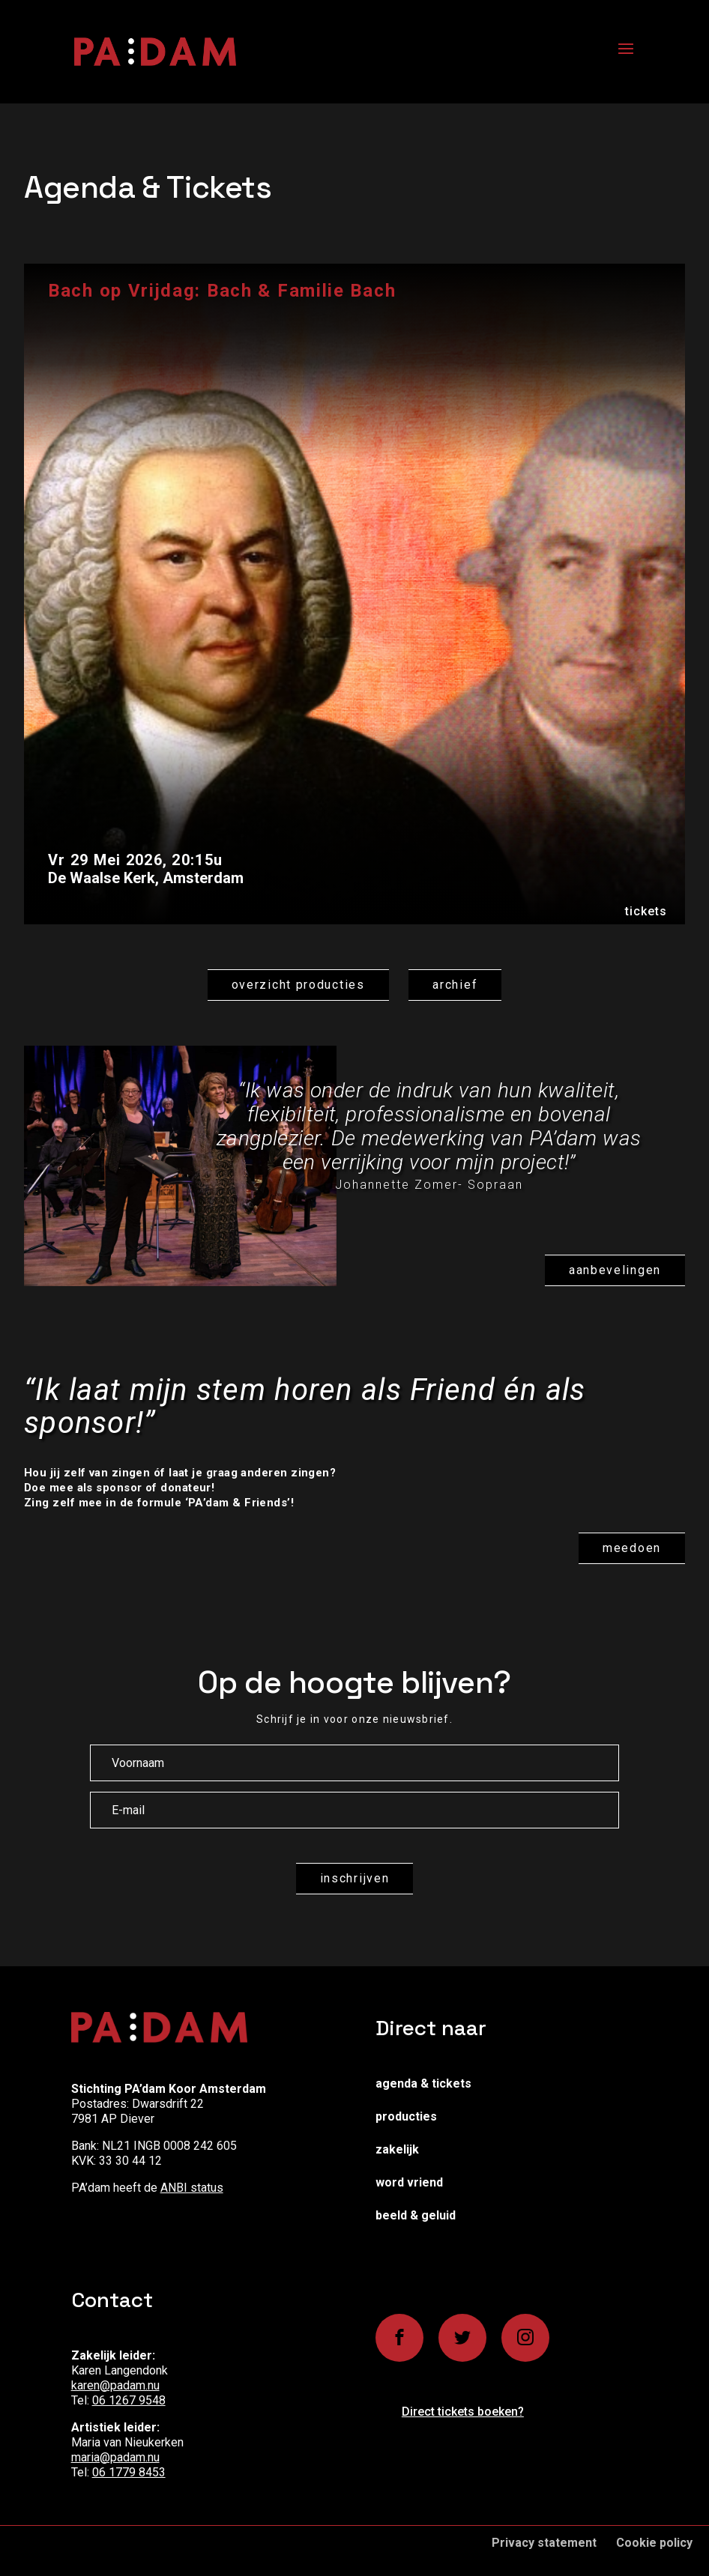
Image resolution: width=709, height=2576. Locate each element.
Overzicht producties (298, 985)
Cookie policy (654, 2543)
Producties (406, 2116)
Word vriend (409, 2182)
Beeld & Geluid (415, 2215)
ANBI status (191, 2187)
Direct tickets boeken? (463, 2411)
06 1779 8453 (129, 2472)
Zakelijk (397, 2149)
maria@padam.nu (115, 2457)
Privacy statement (544, 2543)
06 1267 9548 (129, 2400)
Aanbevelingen (615, 1270)
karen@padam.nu (115, 2385)
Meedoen (632, 1548)
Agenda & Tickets (423, 2083)
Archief (454, 985)
